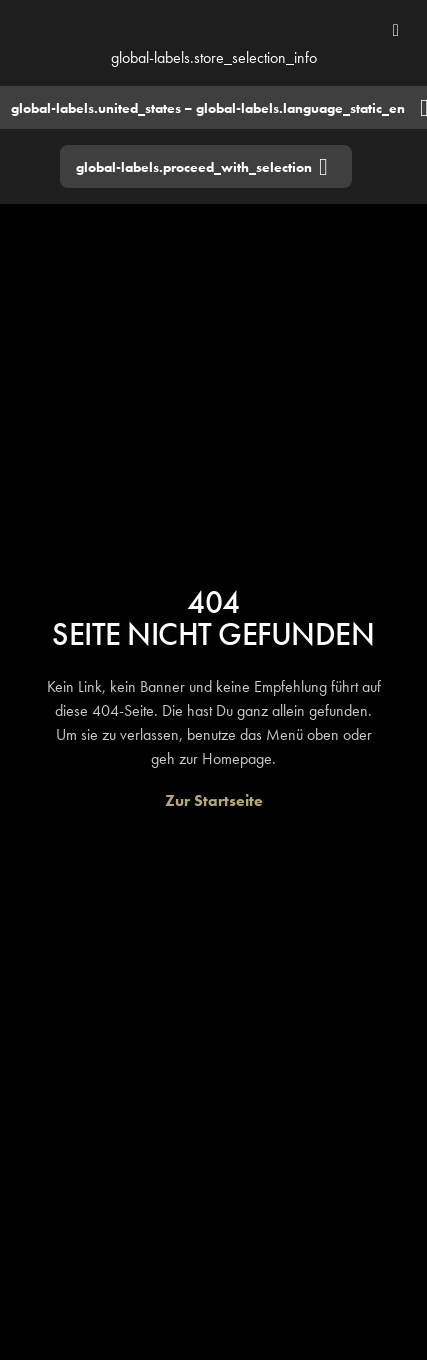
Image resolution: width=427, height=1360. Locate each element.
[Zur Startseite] (214, 800)
